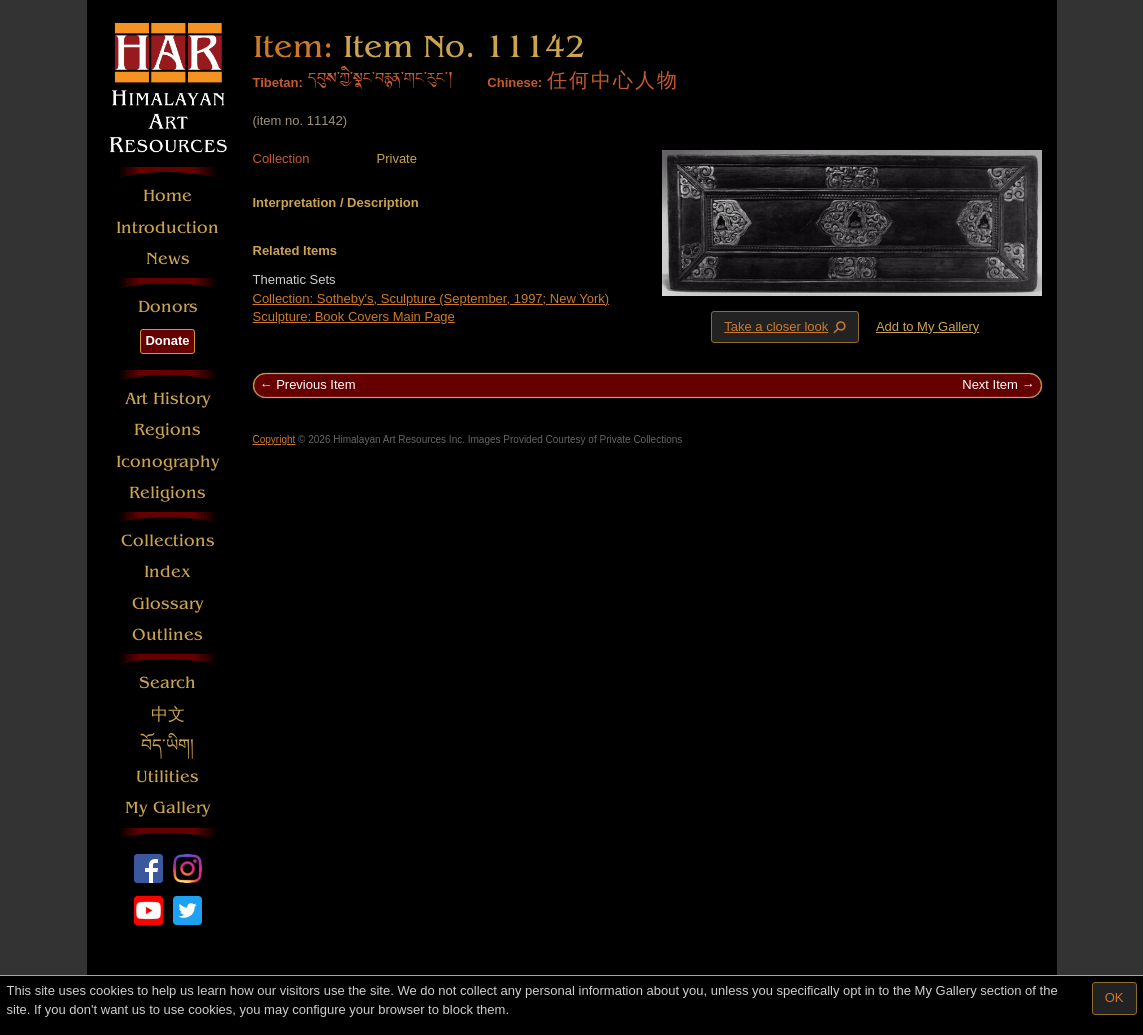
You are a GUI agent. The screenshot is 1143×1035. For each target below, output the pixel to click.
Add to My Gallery (927, 326)
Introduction (167, 227)
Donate (167, 340)
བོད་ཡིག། (167, 745)
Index (167, 571)
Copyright (274, 439)
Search (167, 682)
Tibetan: (278, 82)
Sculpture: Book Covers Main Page (354, 316)
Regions (167, 429)
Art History (168, 398)
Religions (167, 492)
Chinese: (514, 82)
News (168, 258)
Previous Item (315, 384)
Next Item (990, 384)
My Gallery (168, 807)
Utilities (167, 776)
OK (1114, 997)
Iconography (168, 461)
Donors (168, 306)
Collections (168, 540)
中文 (168, 714)
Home (167, 195)
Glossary (168, 603)
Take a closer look (787, 326)
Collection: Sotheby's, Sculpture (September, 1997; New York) (431, 298)
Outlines (167, 634)
